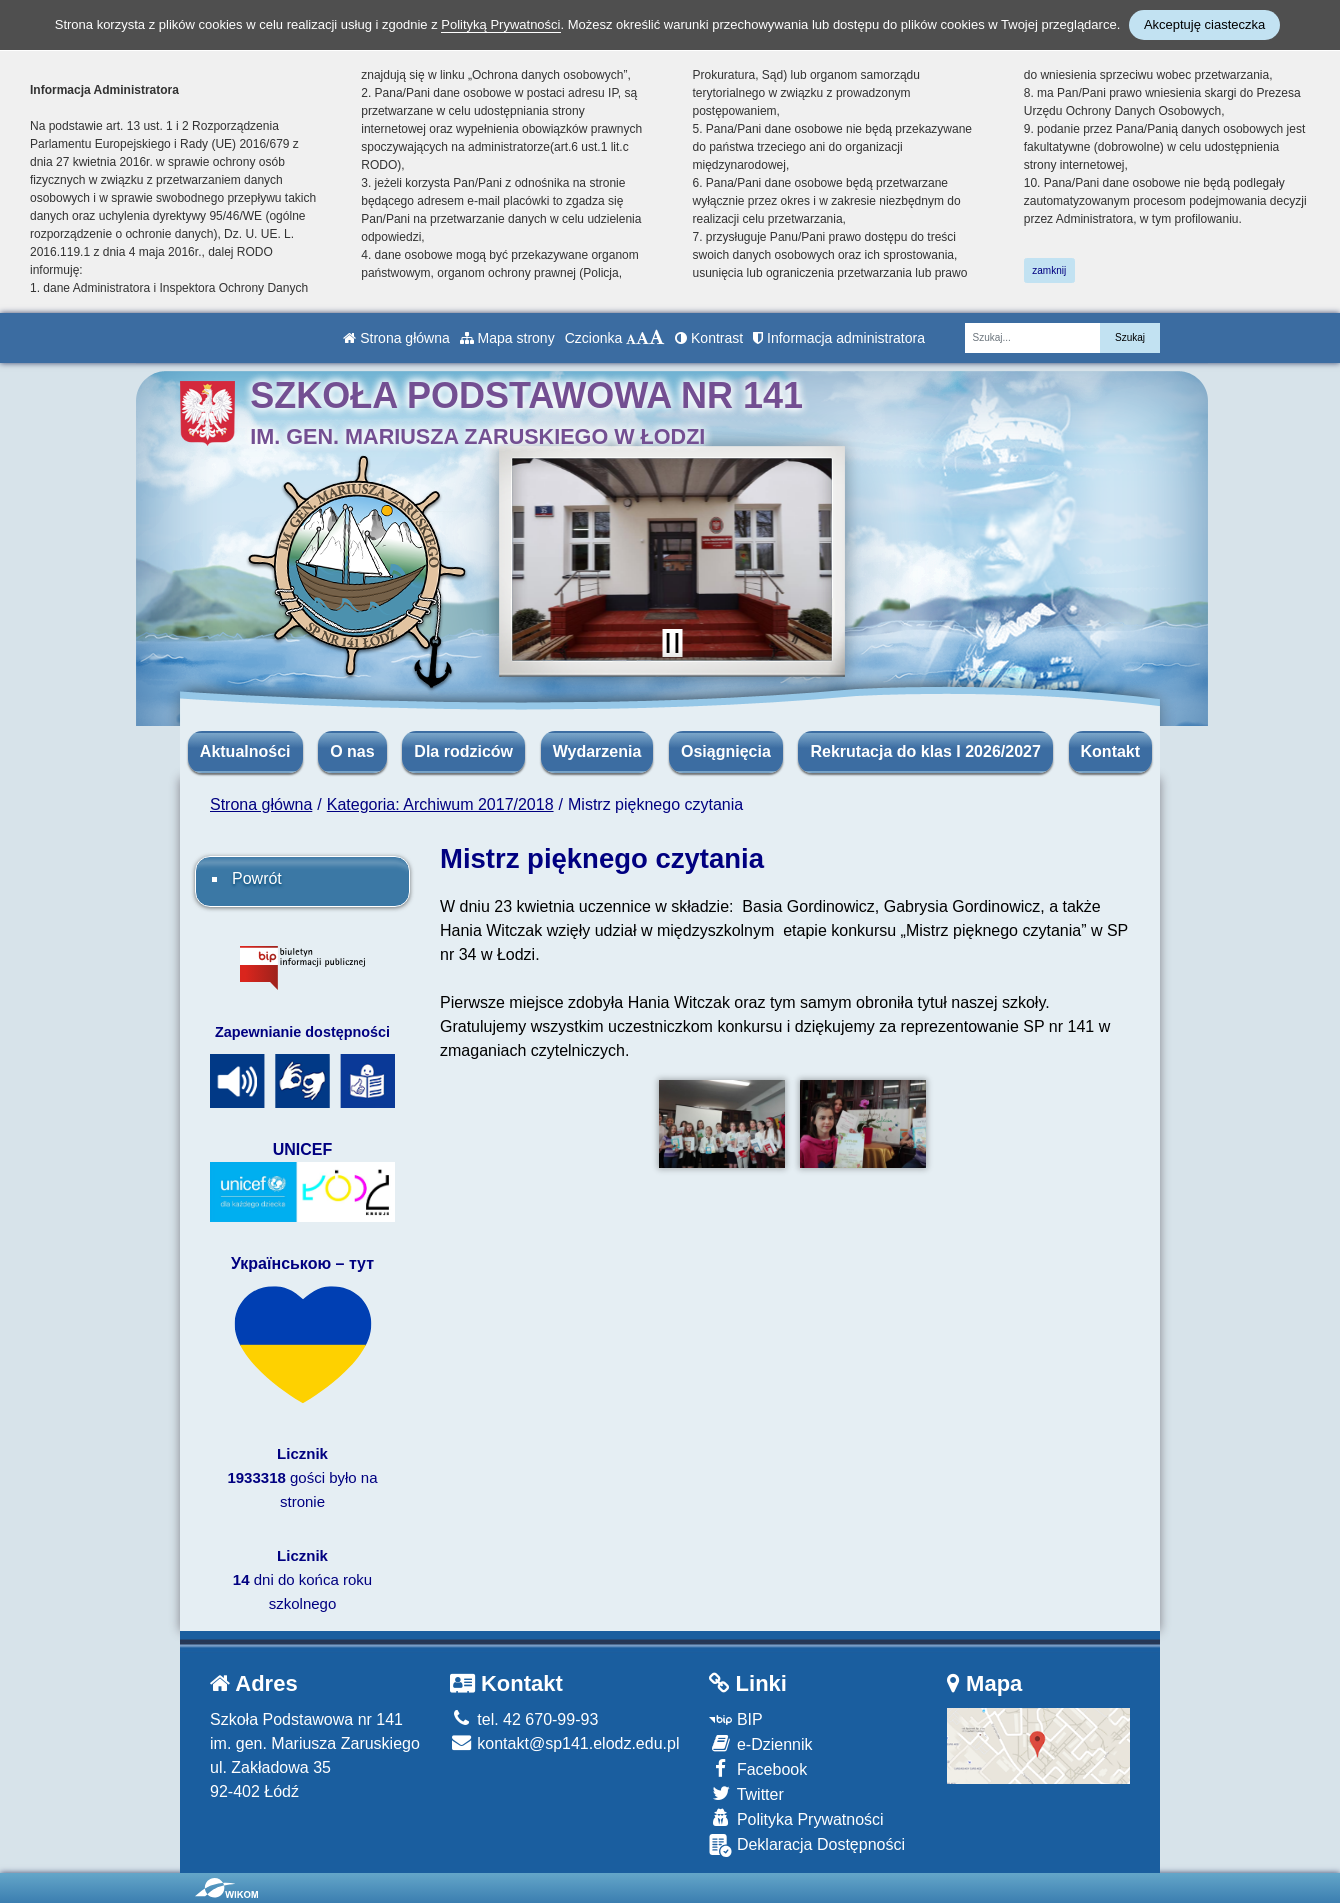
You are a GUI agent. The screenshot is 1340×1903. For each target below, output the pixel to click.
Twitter (746, 1793)
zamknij (1049, 270)
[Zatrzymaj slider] (672, 643)
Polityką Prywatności (500, 24)
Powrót (257, 878)
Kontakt (1111, 751)
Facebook (758, 1768)
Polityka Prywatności (796, 1818)
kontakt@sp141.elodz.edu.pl (565, 1743)
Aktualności (245, 751)
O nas (352, 751)
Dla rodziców (463, 751)
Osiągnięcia (726, 751)
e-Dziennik (760, 1743)
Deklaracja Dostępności (807, 1845)
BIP (735, 1719)
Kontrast (709, 338)
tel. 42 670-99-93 (524, 1719)
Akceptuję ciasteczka (1204, 24)
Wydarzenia (597, 751)
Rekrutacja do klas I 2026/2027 (925, 751)
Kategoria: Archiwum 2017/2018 (440, 804)
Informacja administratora (839, 338)
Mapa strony (507, 338)
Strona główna (396, 338)
